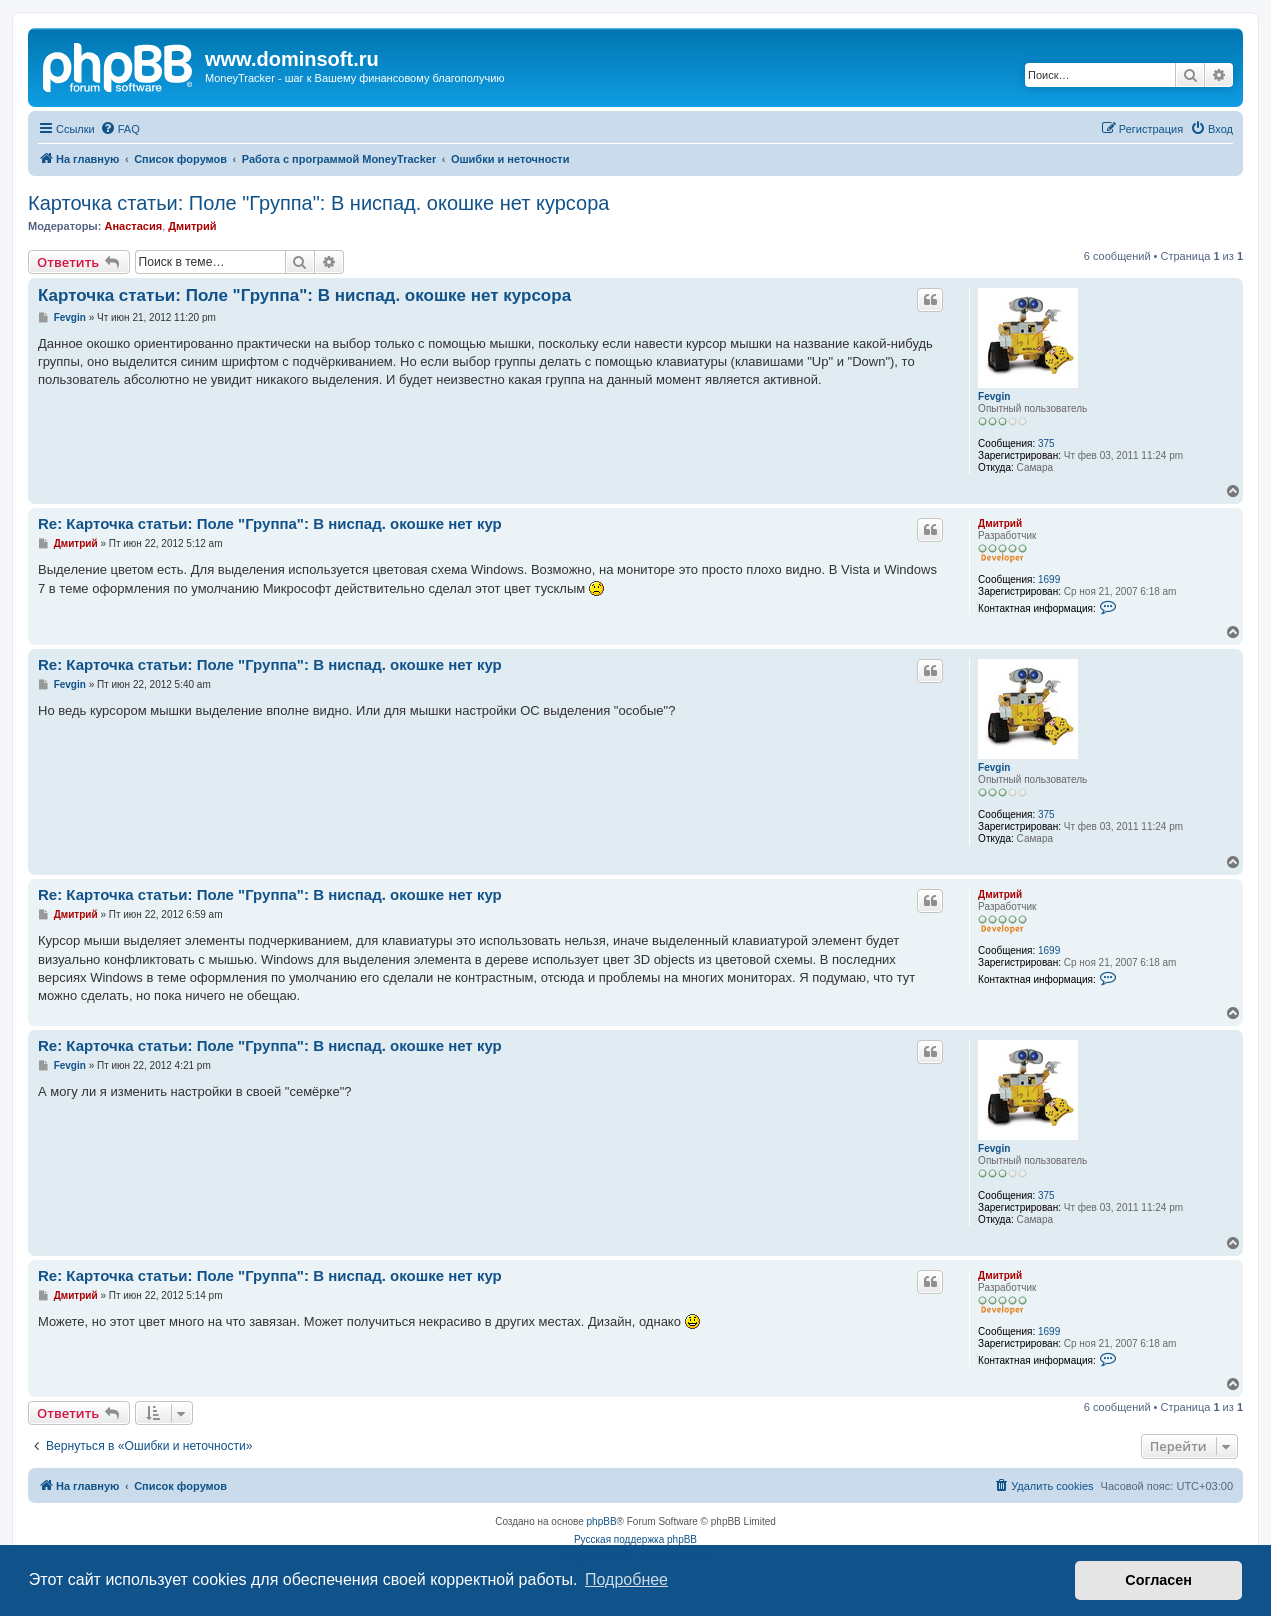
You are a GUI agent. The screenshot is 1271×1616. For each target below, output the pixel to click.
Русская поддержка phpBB (635, 1539)
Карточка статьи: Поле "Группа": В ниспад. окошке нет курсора (318, 203)
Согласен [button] (1158, 1580)
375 (1046, 443)
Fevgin (994, 396)
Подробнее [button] (626, 1579)
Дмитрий (192, 226)
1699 (1049, 579)
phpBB (602, 1521)
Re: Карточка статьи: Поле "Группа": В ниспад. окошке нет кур (270, 523)
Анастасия (133, 226)
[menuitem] (120, 129)
